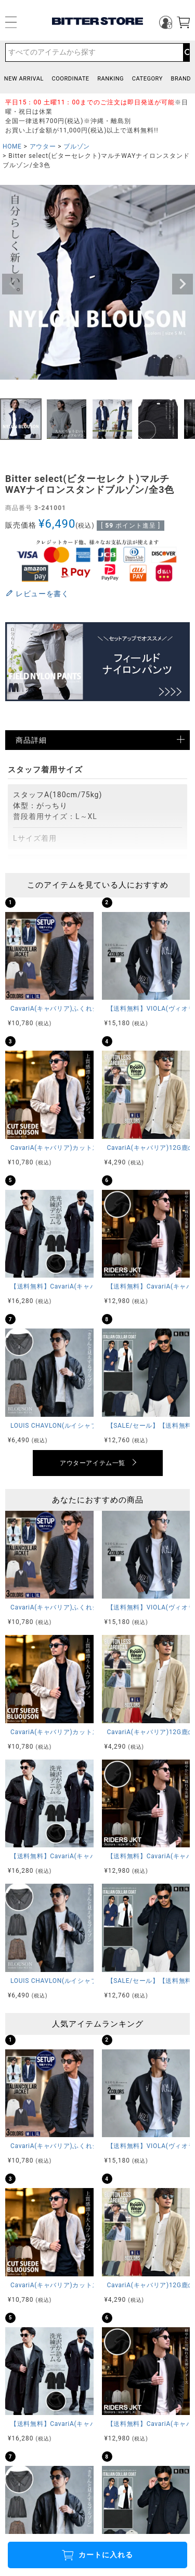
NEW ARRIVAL (24, 78)
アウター (43, 146)
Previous (12, 284)
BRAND (181, 78)
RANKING (110, 78)
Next (182, 284)
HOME (12, 146)
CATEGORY (147, 78)
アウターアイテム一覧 (92, 1463)
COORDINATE (70, 78)
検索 (186, 52)
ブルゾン (76, 146)
